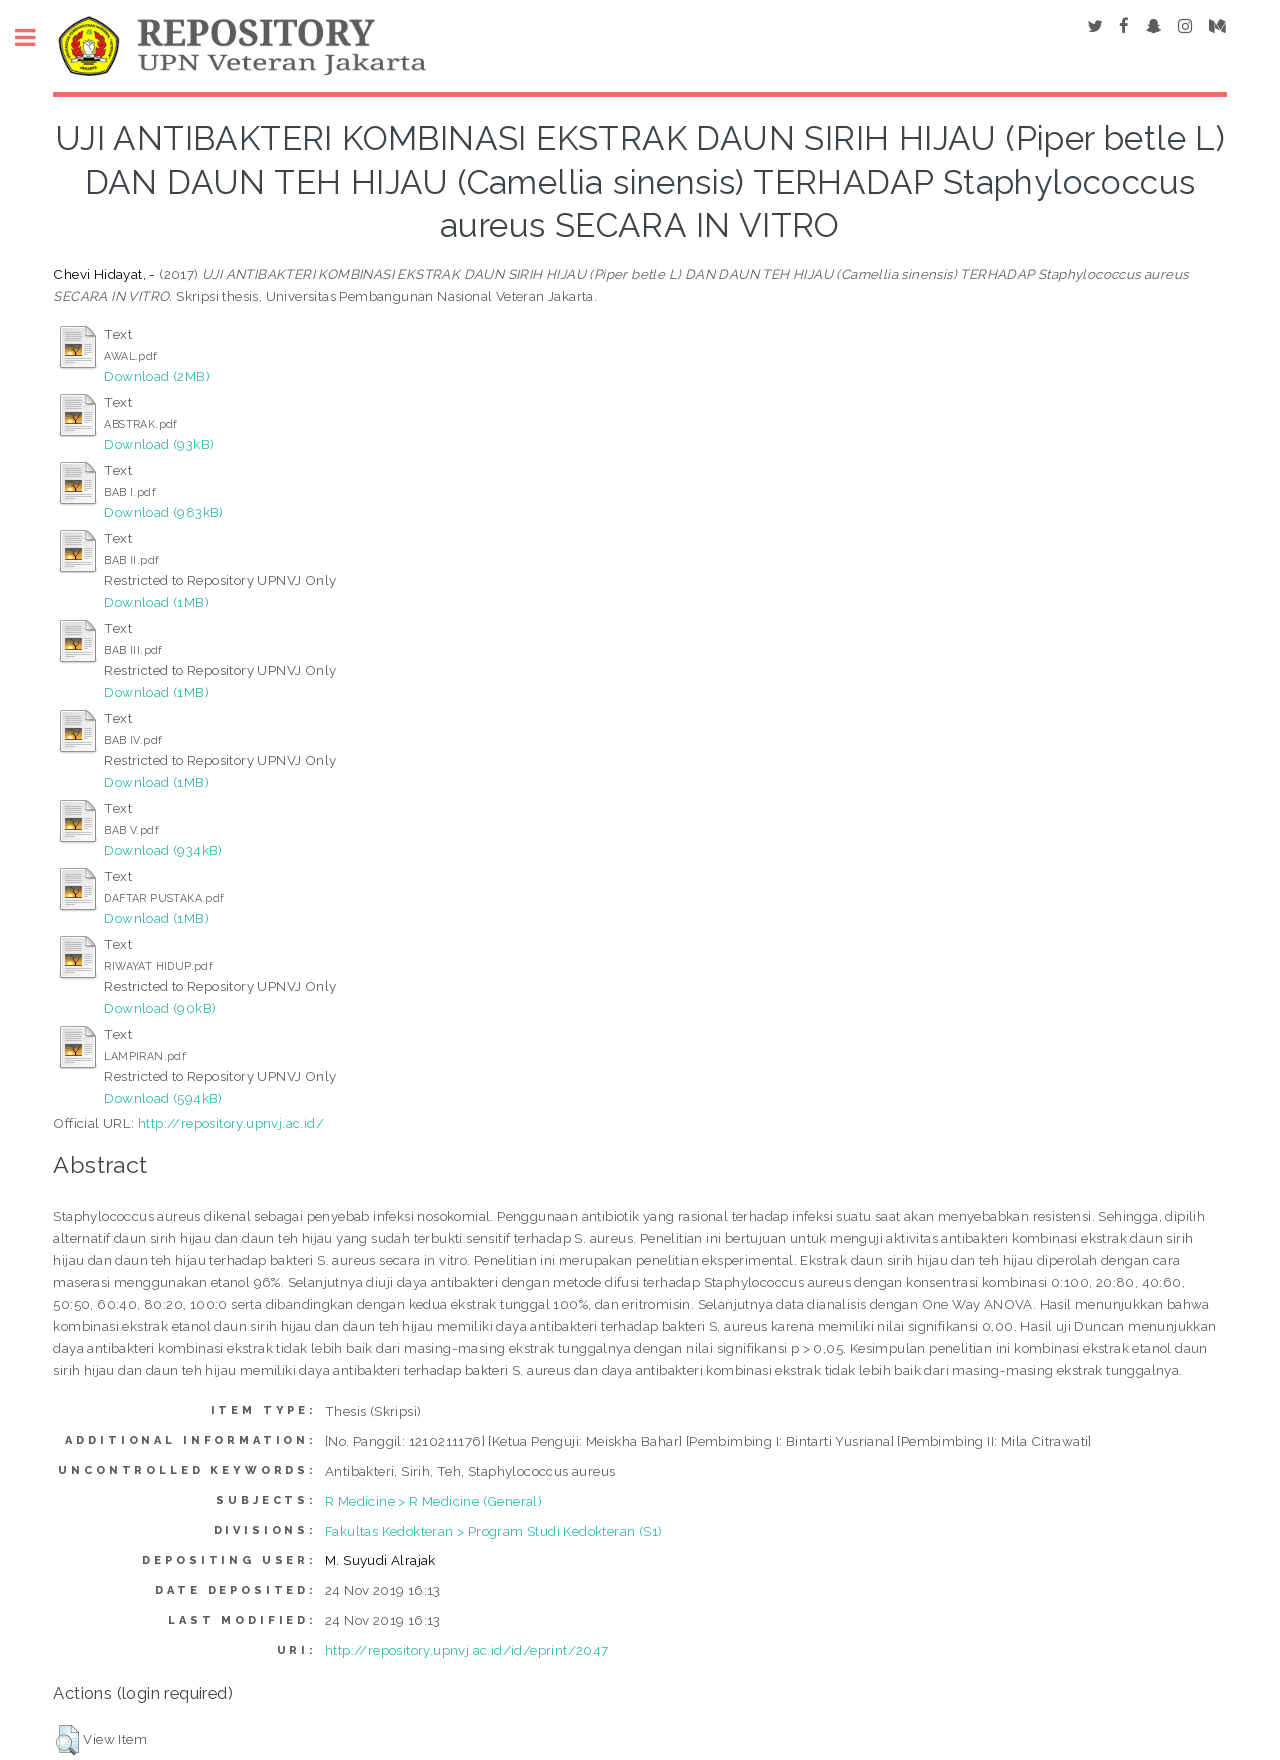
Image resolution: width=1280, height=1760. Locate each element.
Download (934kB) (163, 850)
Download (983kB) (163, 512)
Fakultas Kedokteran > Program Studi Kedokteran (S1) (493, 1531)
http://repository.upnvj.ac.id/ (231, 1123)
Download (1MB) (156, 602)
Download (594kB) (163, 1098)
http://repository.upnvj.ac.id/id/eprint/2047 (467, 1650)
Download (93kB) (159, 444)
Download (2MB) (157, 376)
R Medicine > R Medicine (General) (433, 1501)
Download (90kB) (160, 1008)
